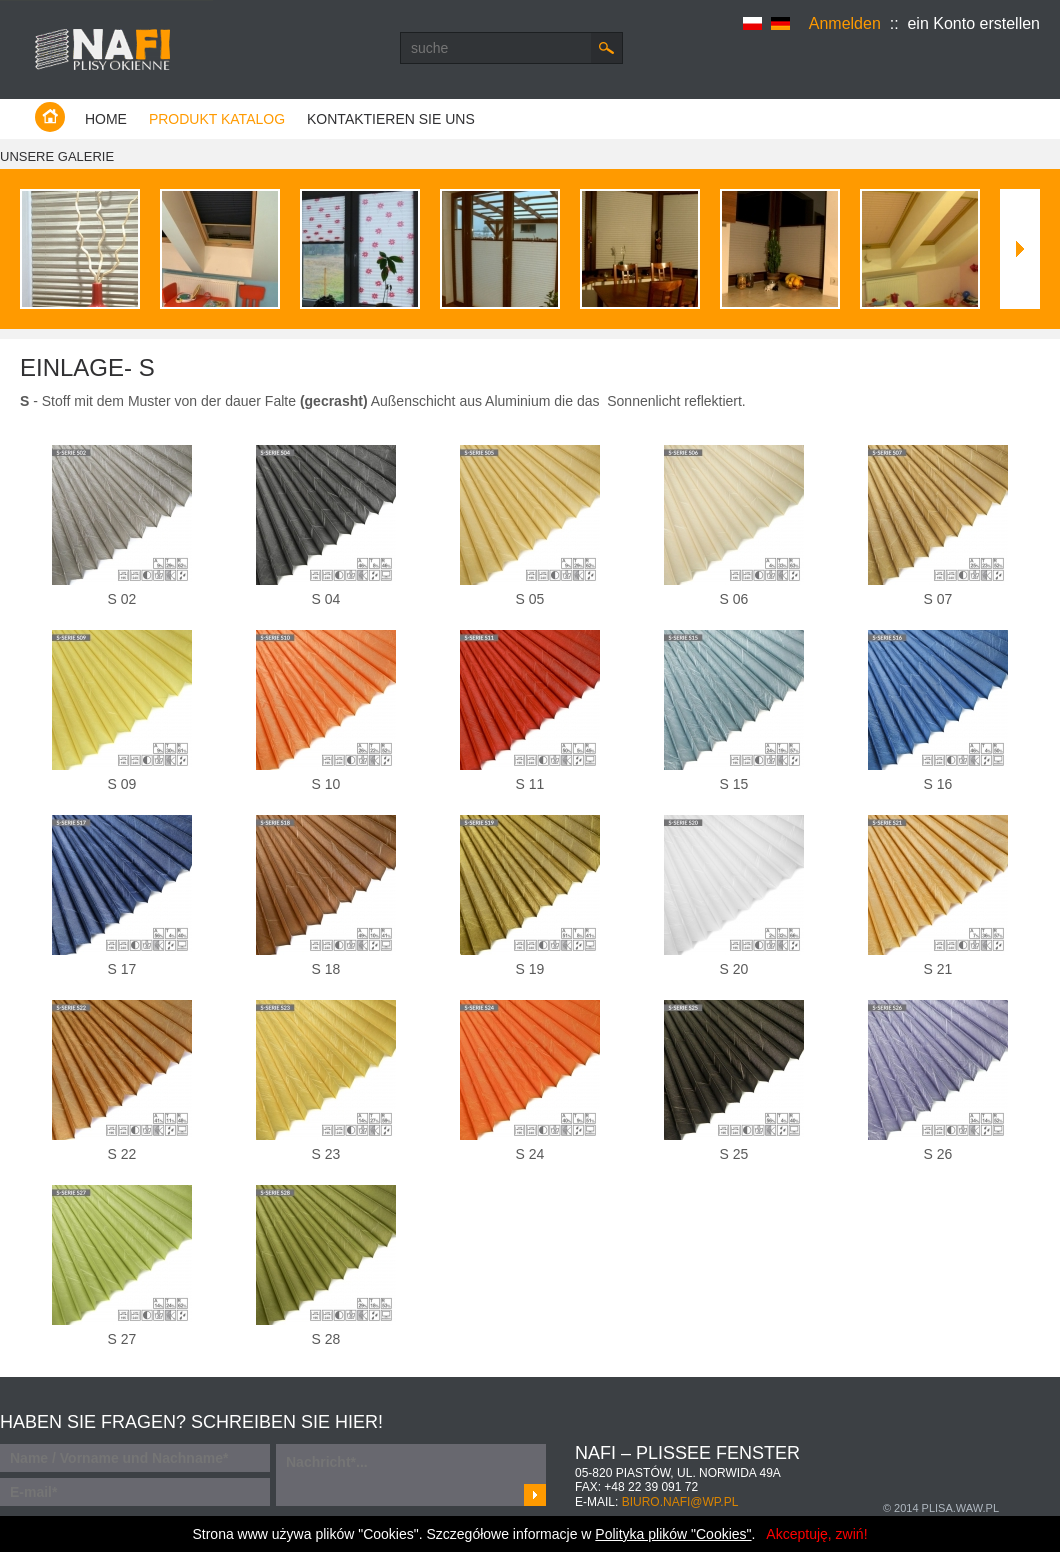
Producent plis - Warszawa (106, 49)
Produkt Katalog (217, 119)
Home (106, 119)
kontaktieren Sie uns (391, 119)
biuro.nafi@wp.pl (680, 1502)
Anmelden (845, 23)
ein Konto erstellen (973, 23)
